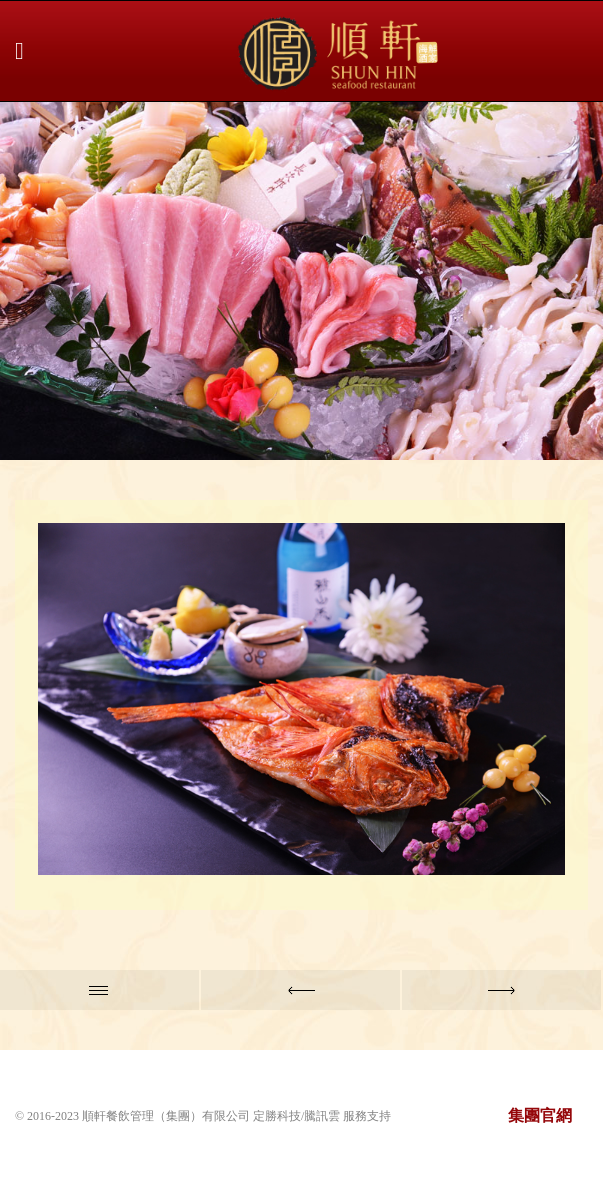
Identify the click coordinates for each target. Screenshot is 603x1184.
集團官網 (540, 1115)
